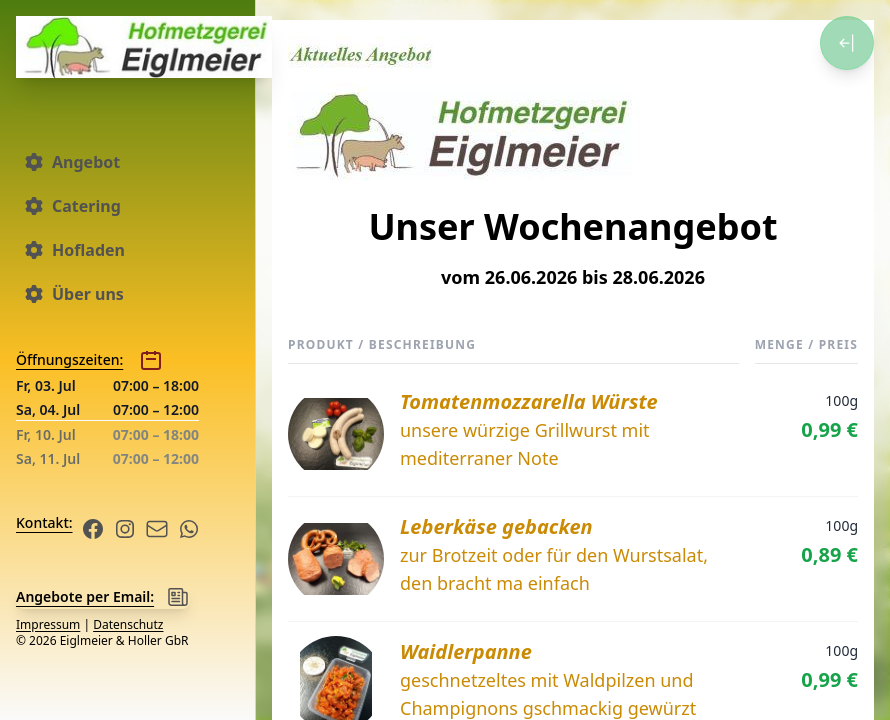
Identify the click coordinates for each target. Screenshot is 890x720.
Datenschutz (128, 624)
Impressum (48, 624)
